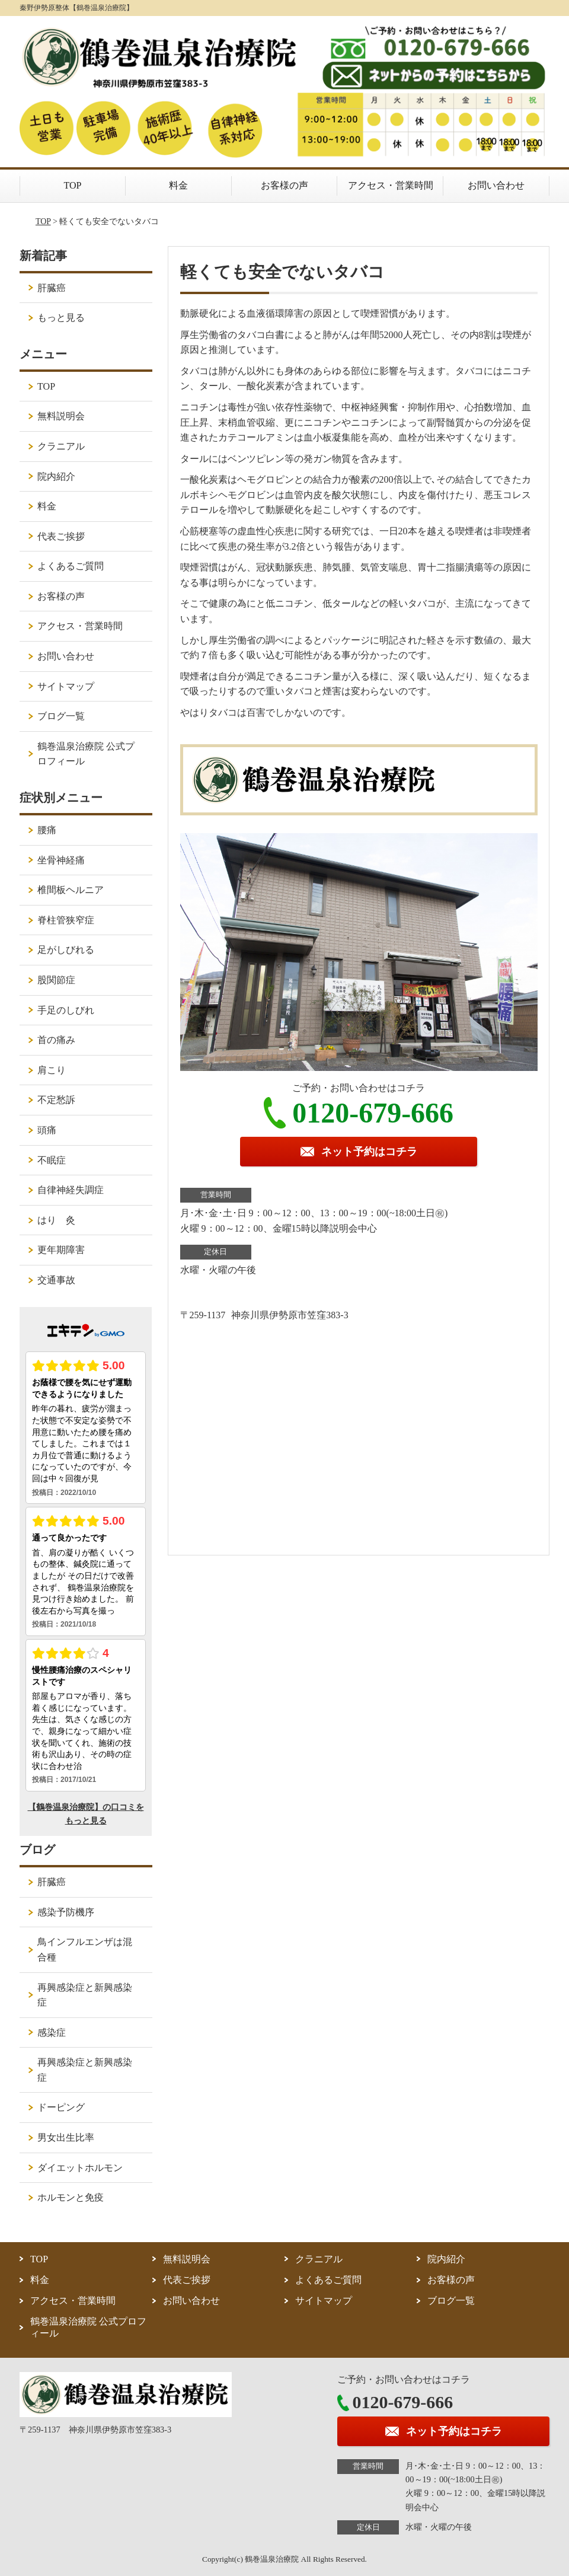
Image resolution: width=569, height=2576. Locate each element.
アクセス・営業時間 (390, 185)
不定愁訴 (56, 1100)
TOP (73, 185)
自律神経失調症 (70, 1190)
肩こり (51, 1070)
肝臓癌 (51, 288)
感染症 (51, 2032)
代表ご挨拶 (61, 536)
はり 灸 (56, 1220)
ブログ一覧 (61, 716)
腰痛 (46, 830)
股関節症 (56, 980)
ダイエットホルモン (80, 2168)
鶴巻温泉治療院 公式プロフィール (86, 754)
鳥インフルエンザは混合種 (84, 1949)
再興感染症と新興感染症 (84, 1995)
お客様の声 (284, 185)
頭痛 (46, 1130)
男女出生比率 (65, 2137)
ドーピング (61, 2107)
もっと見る (61, 318)
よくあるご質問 (70, 566)
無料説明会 (61, 416)
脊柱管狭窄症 (65, 920)
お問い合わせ (496, 185)
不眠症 (51, 1160)
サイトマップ (65, 686)
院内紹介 (56, 476)
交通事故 (56, 1280)
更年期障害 (61, 1250)
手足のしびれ (65, 1010)
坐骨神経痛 (61, 860)
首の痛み (56, 1040)
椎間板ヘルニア (70, 890)
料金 (178, 185)
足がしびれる (65, 950)
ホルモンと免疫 (70, 2197)
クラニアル (61, 446)
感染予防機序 (65, 1912)
